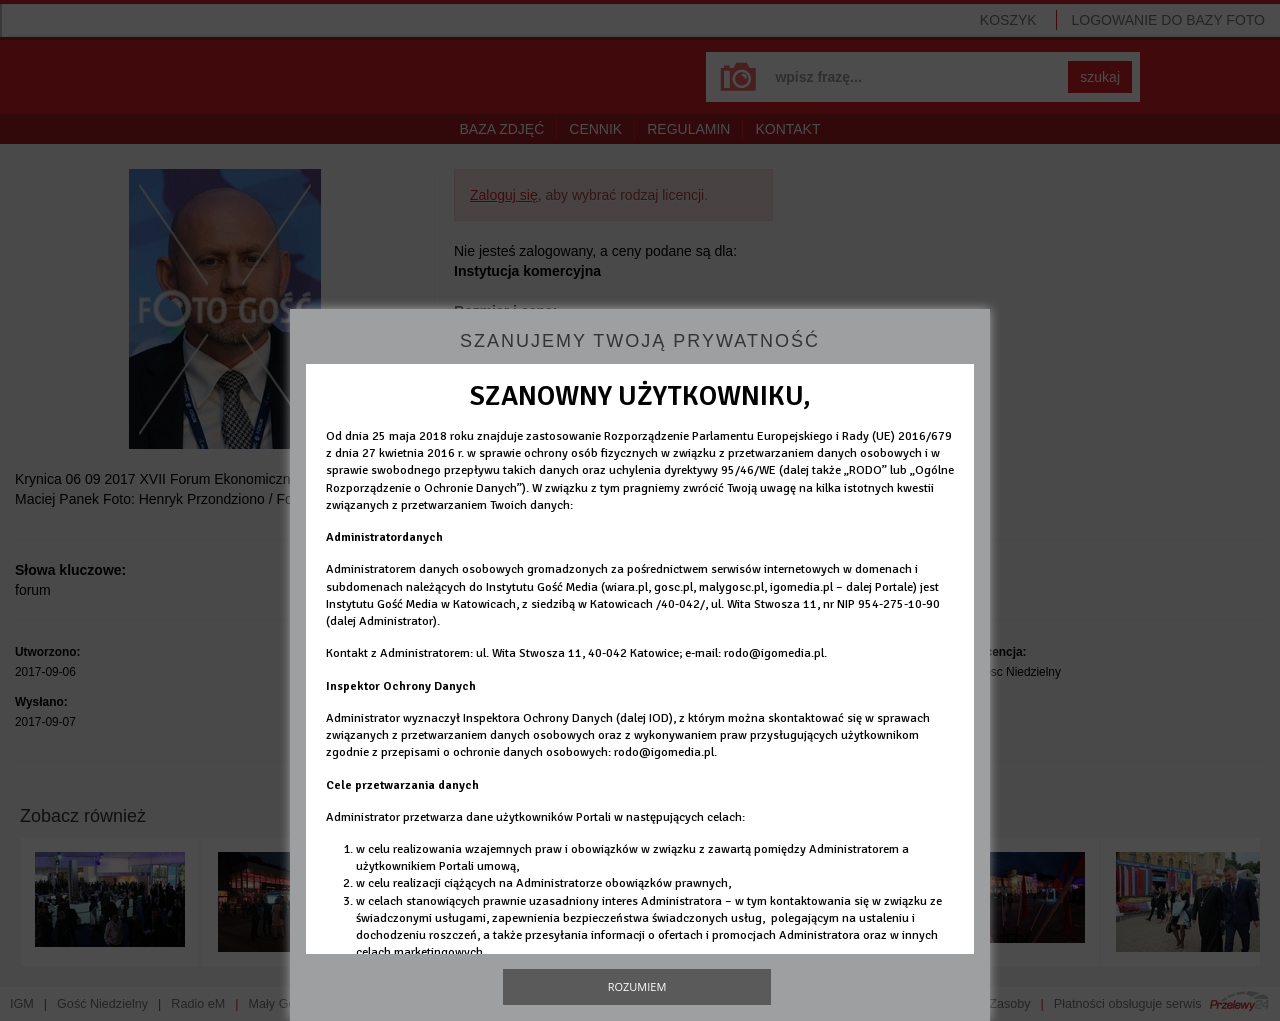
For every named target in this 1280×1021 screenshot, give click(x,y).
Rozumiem (637, 986)
